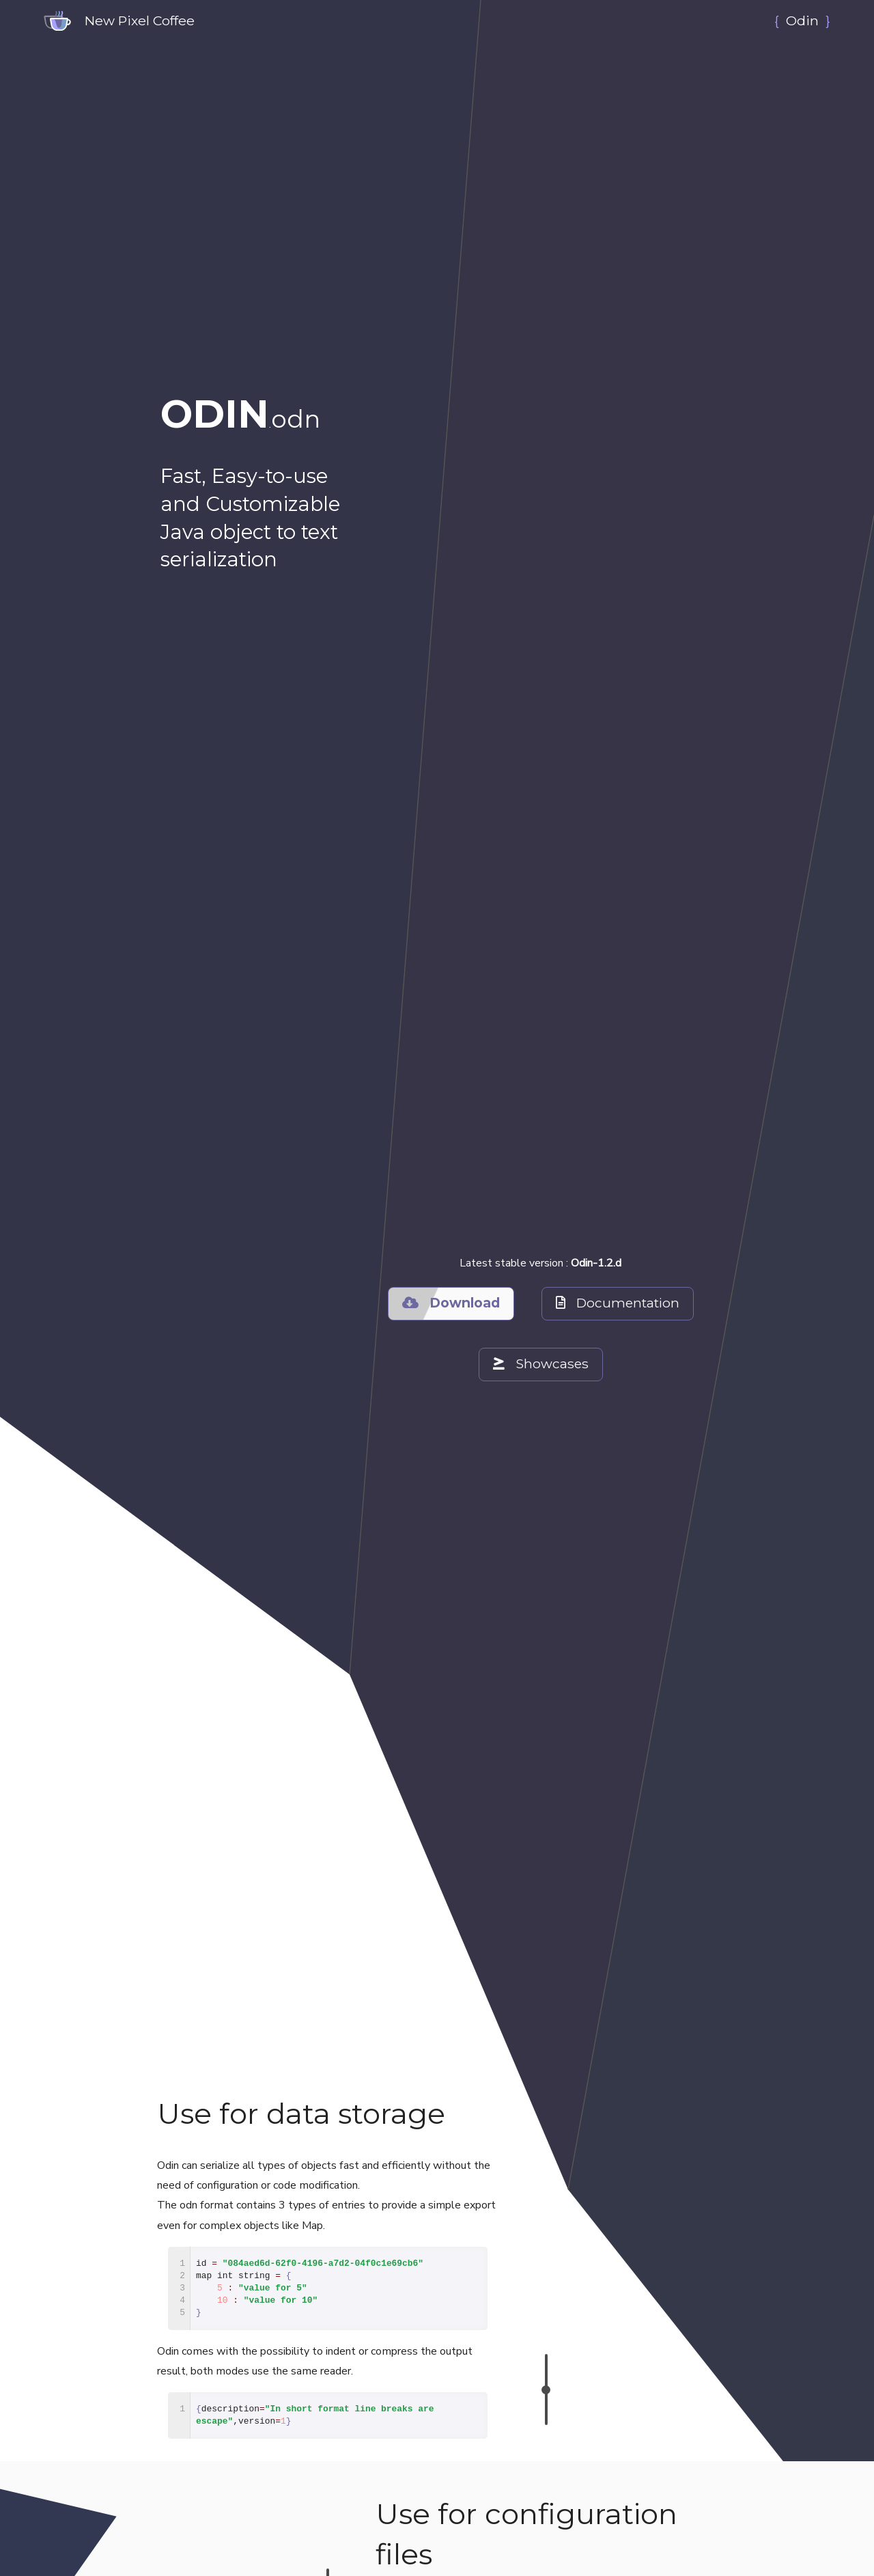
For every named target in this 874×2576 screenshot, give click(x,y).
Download (450, 1302)
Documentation (618, 1302)
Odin (802, 20)
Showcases (540, 1364)
